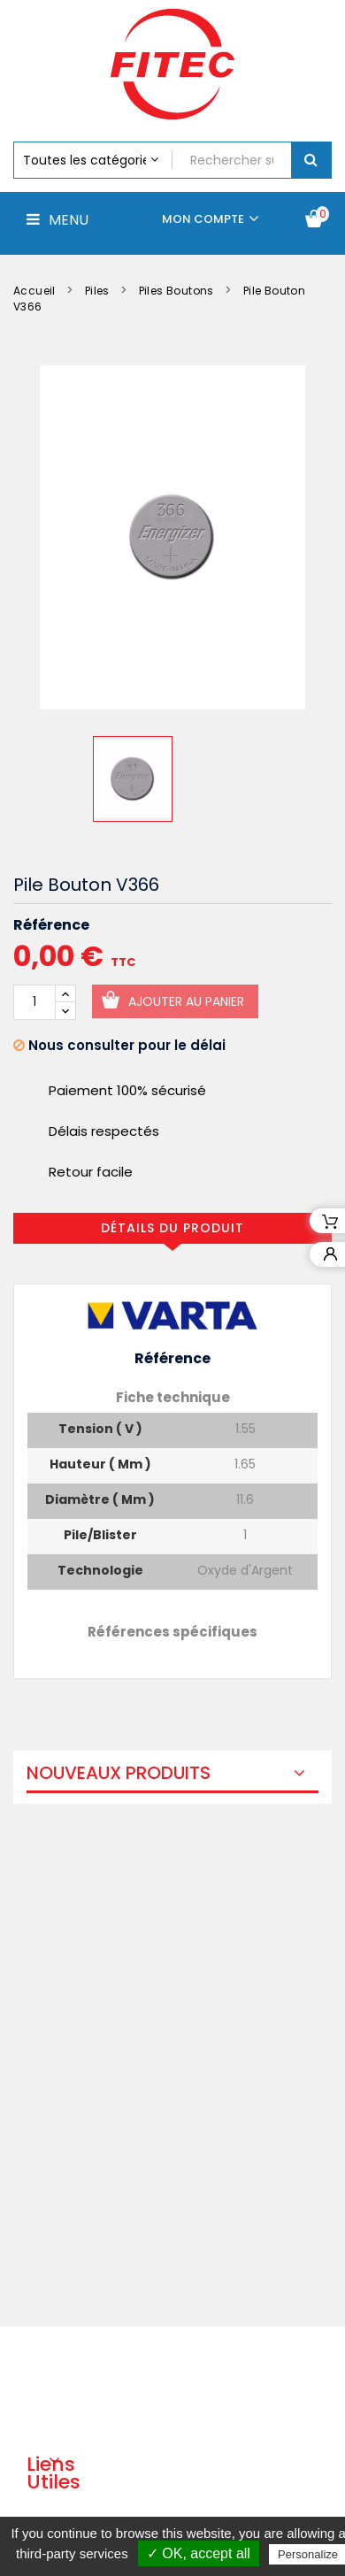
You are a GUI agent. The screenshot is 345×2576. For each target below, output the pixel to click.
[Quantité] (34, 1002)
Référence (51, 925)
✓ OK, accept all (198, 2553)
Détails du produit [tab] (172, 1228)
